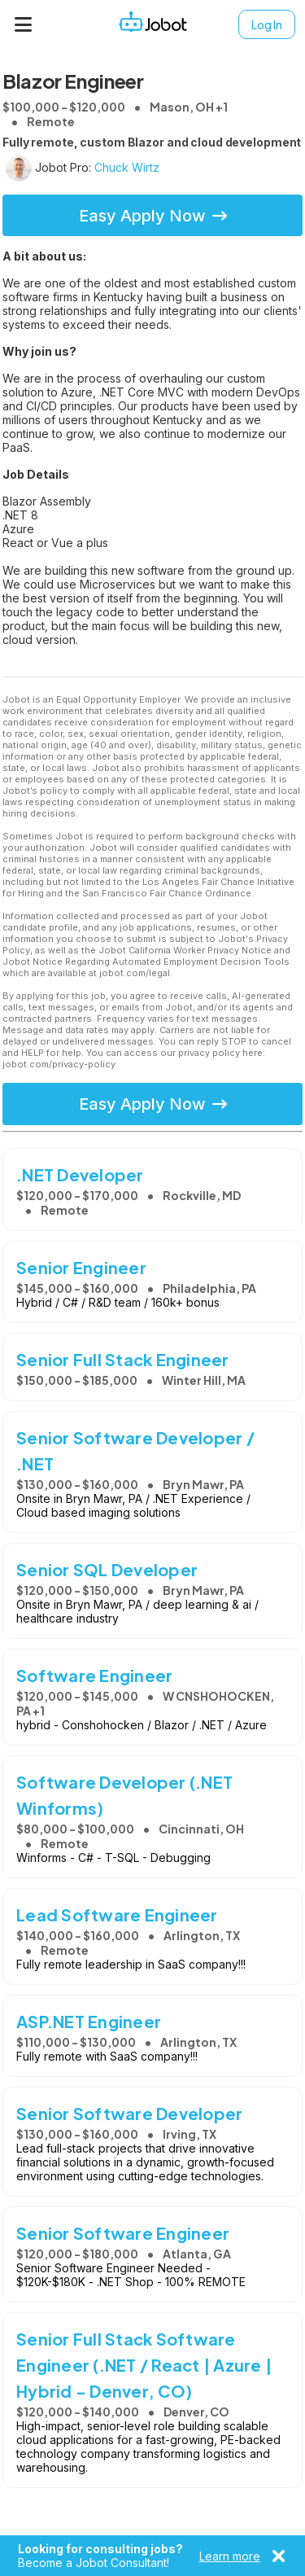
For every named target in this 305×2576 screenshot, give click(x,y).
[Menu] (23, 24)
